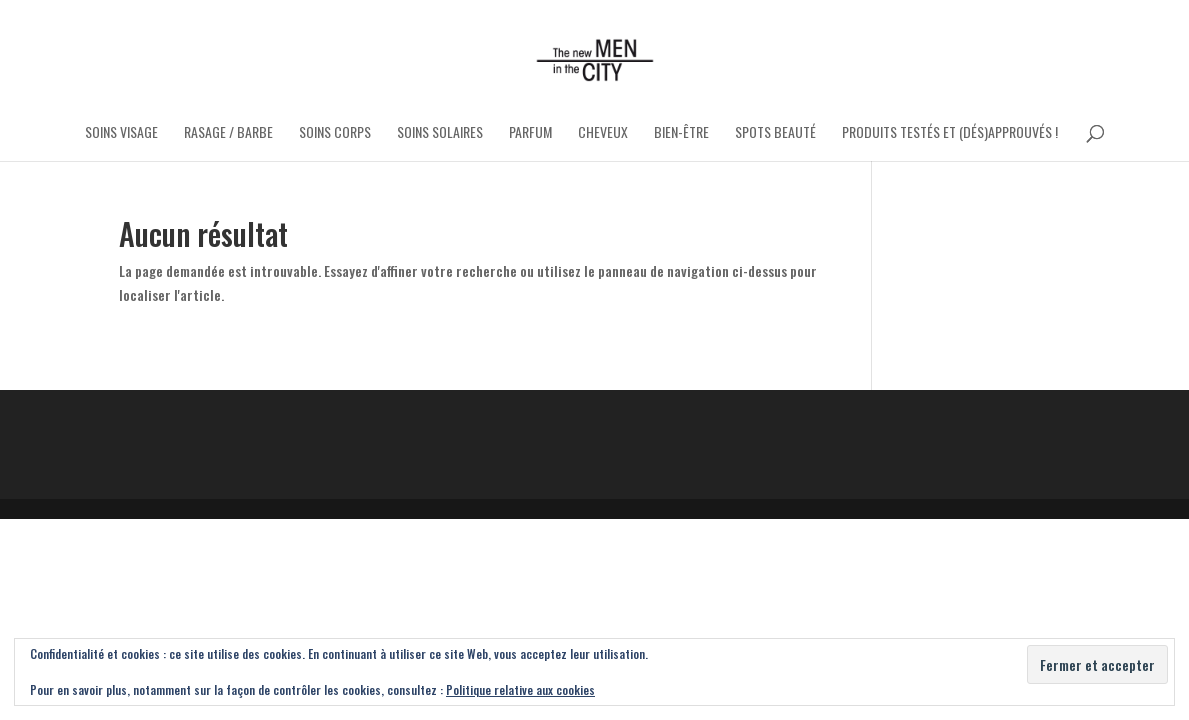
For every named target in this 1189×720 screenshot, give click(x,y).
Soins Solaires (440, 133)
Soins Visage (121, 133)
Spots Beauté (775, 133)
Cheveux (603, 133)
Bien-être (681, 133)
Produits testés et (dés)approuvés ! (950, 133)
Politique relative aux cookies (520, 689)
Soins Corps (335, 133)
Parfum (530, 133)
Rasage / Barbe (228, 133)
